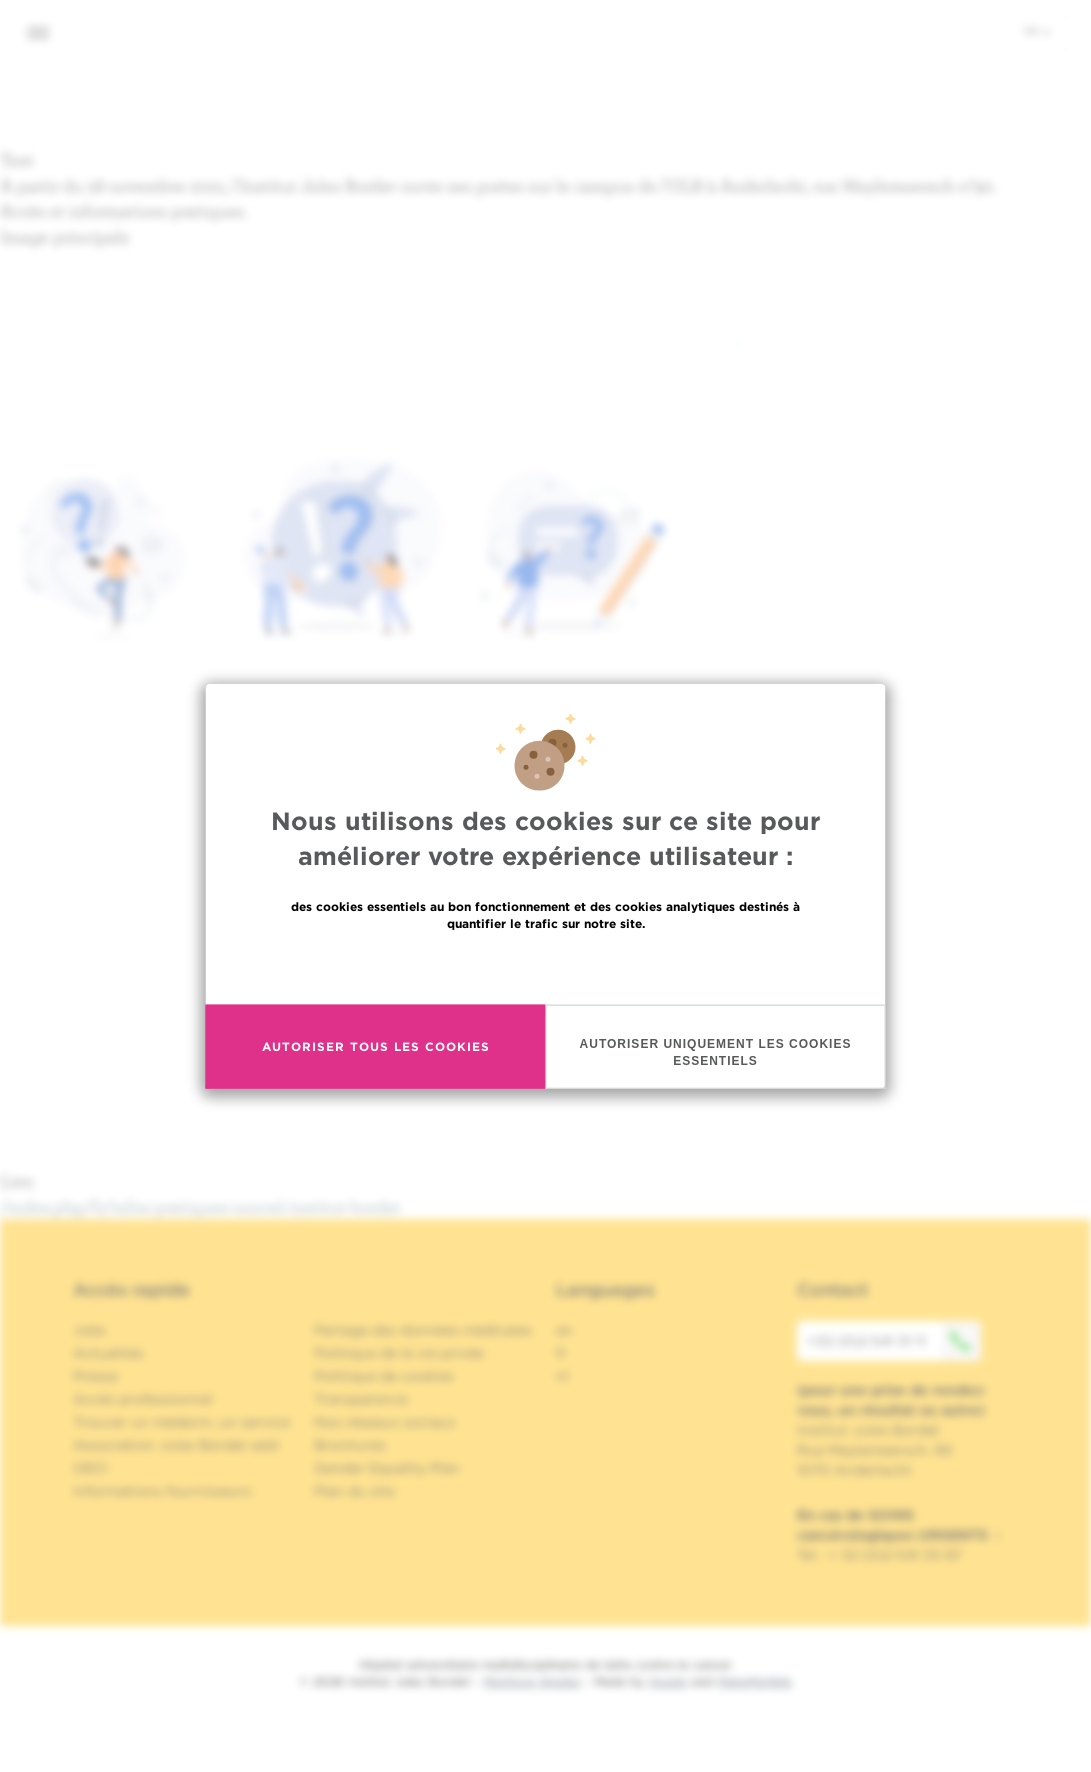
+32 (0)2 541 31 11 (894, 1341)
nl (562, 1376)
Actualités (108, 1353)
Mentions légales (532, 1681)
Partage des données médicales (423, 1330)
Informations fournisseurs (162, 1491)
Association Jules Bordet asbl (176, 1445)
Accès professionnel (143, 1399)
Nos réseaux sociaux (385, 1422)
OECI (90, 1468)
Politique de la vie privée (399, 1353)
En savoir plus (545, 966)
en (564, 1330)
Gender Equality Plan (387, 1468)
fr (1037, 31)
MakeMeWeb (754, 1681)
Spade (668, 1681)
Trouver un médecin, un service (181, 1422)
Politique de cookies (384, 1376)
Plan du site (354, 1491)
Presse (95, 1376)
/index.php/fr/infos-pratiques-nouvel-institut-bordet (200, 1206)
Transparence (361, 1399)
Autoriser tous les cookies (376, 1046)
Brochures (350, 1445)
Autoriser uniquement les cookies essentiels (716, 1052)
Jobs (89, 1330)
